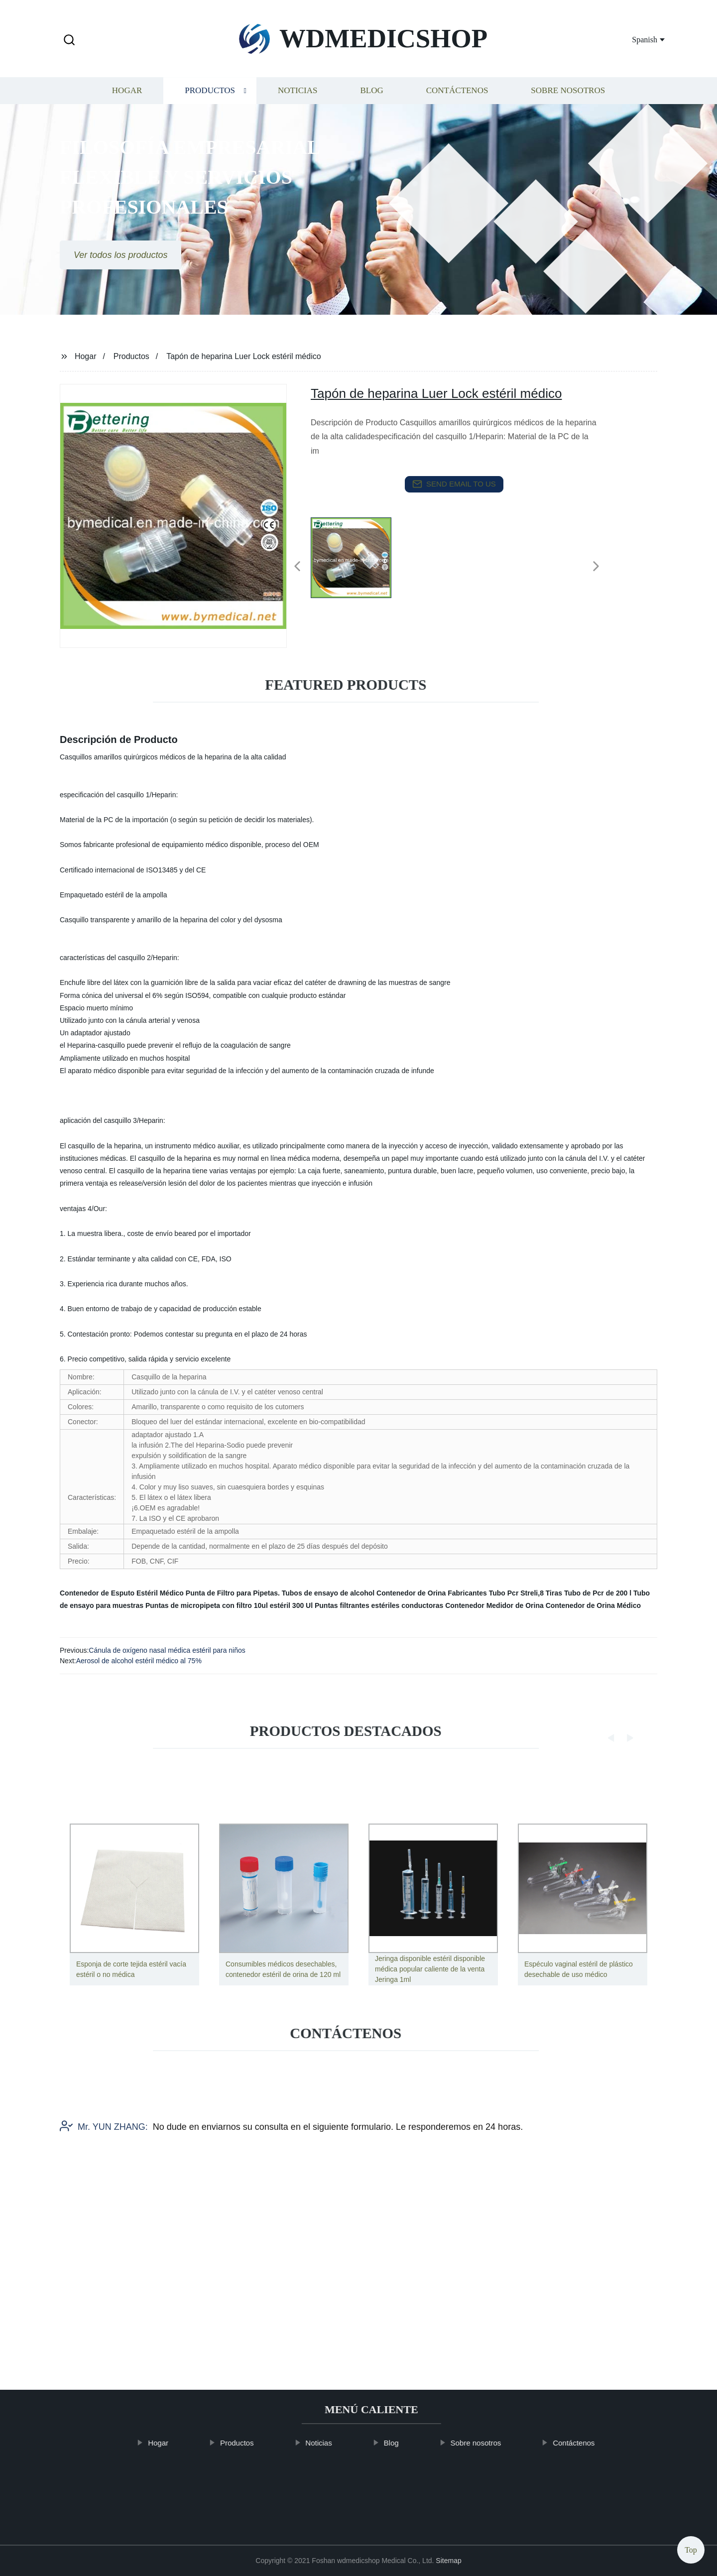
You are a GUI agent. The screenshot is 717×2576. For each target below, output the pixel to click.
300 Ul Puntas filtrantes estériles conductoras (367, 1605)
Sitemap (448, 2561)
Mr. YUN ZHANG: (104, 2171)
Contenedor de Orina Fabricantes (431, 1593)
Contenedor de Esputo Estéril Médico (122, 1593)
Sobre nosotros (568, 102)
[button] (69, 40)
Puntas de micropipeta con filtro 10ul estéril (217, 1605)
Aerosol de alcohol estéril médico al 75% (139, 1661)
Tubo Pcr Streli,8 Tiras (525, 1593)
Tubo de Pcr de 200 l (597, 1593)
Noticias (297, 102)
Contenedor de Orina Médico (593, 1605)
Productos (210, 102)
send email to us (454, 484)
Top (691, 2547)
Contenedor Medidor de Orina (494, 1605)
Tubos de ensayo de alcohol (328, 1593)
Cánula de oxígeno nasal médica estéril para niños (167, 1650)
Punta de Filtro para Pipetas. (233, 1593)
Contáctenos (457, 102)
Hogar (127, 102)
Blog (371, 102)
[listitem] (358, 562)
